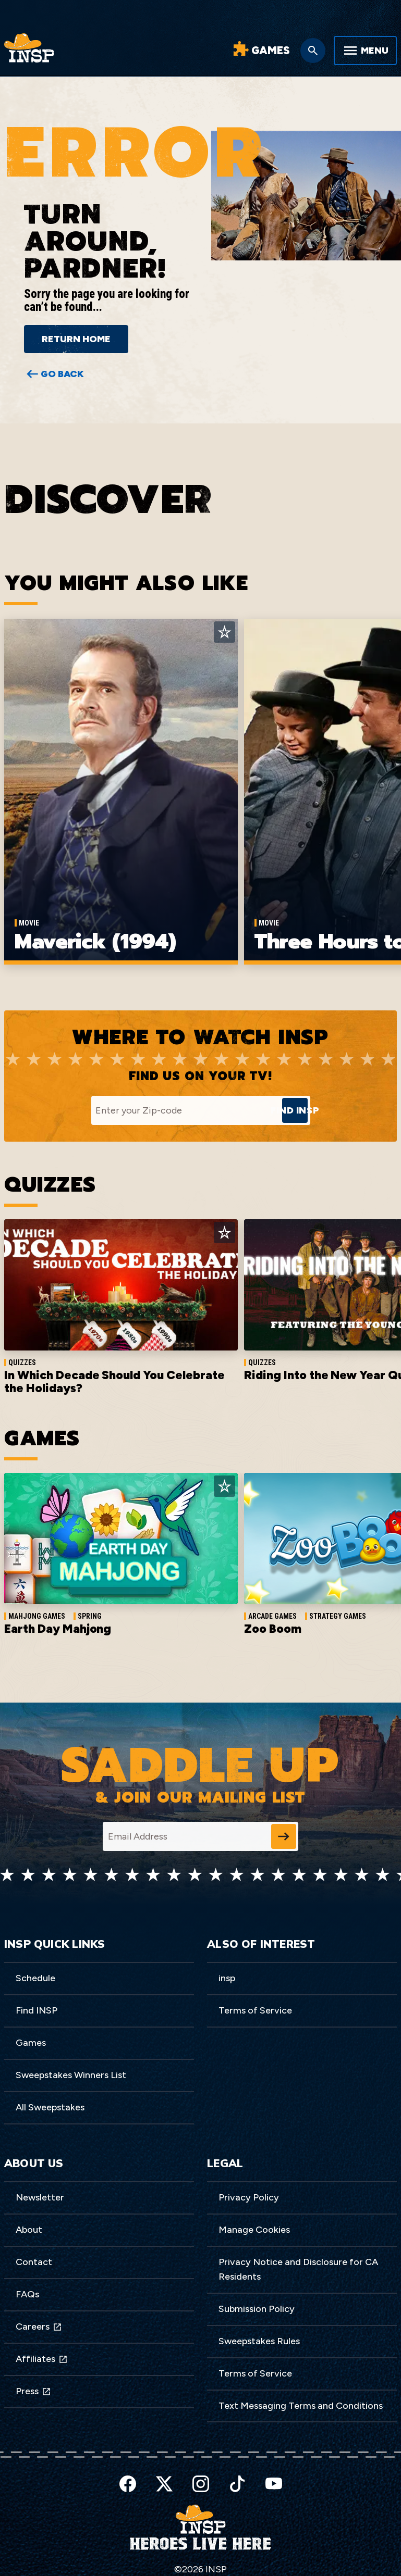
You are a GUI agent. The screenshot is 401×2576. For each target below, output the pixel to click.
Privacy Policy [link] (183, 2552)
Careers (39, 2327)
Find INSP (36, 2011)
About (29, 2230)
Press (33, 2391)
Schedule (35, 1979)
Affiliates (42, 2360)
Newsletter (40, 2198)
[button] (390, 2544)
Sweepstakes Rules (259, 2342)
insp (226, 1979)
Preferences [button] (340, 2552)
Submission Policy (256, 2310)
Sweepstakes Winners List (71, 2076)
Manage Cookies (254, 2230)
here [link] (91, 2560)
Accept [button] (292, 2552)
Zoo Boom (272, 1629)
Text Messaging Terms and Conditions (300, 2406)
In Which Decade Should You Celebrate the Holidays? (112, 1382)
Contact (34, 2263)
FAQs (27, 2295)
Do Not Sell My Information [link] (184, 2560)
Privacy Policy (248, 2198)
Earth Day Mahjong (57, 1629)
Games (31, 2043)
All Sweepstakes (50, 2108)
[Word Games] (260, 50)
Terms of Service (255, 2011)
